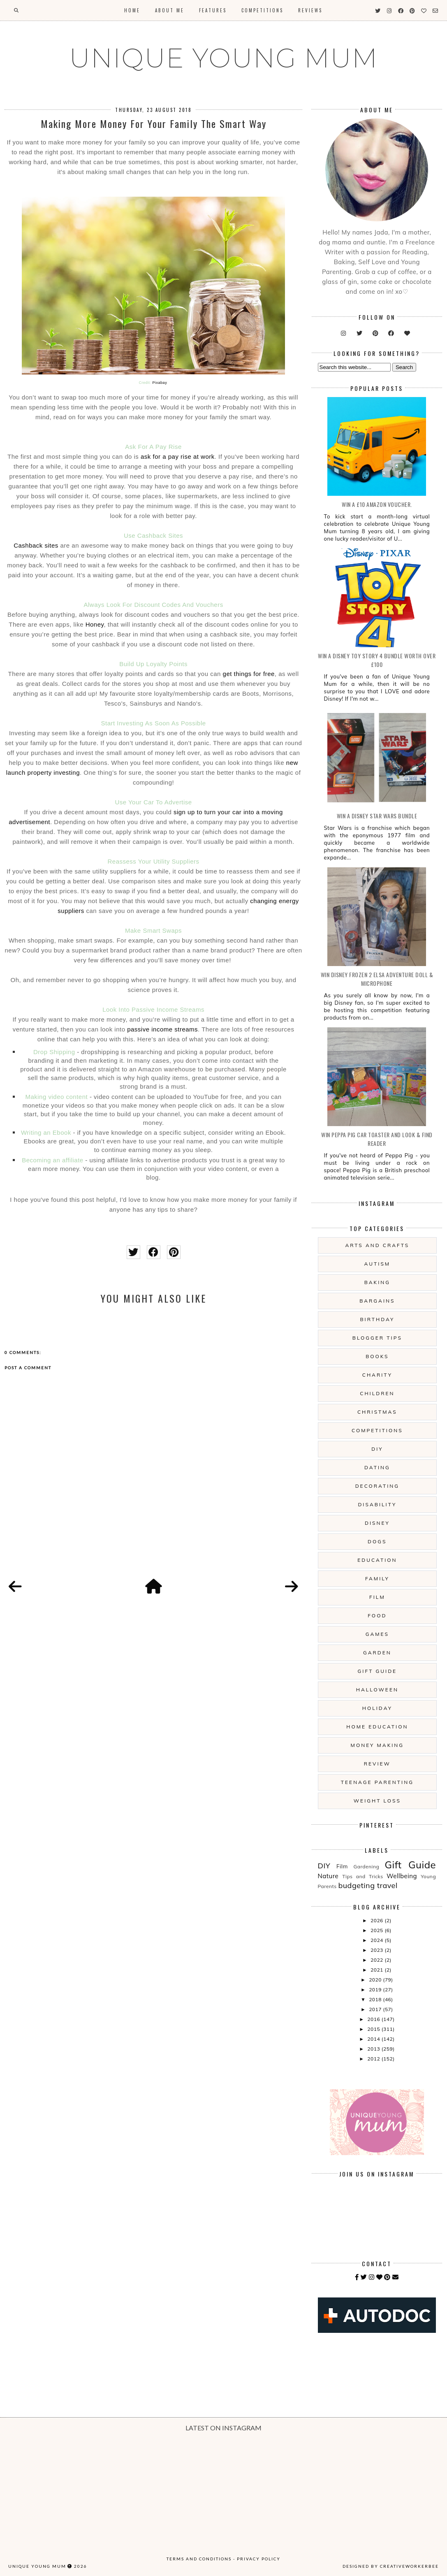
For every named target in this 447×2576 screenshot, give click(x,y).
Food (377, 1615)
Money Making (377, 1745)
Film (377, 1597)
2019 (376, 1989)
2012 (374, 2059)
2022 (377, 1960)
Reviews (310, 10)
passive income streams (162, 1029)
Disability (377, 1504)
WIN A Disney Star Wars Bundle (377, 815)
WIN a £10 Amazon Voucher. (377, 504)
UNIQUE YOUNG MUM (223, 58)
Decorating (377, 1486)
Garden (377, 1652)
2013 (374, 2049)
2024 (377, 1940)
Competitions (262, 10)
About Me (169, 10)
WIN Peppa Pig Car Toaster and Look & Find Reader (377, 1138)
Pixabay (160, 383)
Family (377, 1578)
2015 (374, 2029)
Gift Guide (377, 1671)
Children (377, 1393)
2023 (377, 1950)
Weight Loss (377, 1801)
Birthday (377, 1319)
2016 (374, 2019)
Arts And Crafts (377, 1245)
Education (377, 1560)
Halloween (377, 1689)
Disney (377, 1523)
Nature (328, 1876)
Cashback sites (36, 545)
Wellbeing (402, 1876)
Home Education (377, 1727)
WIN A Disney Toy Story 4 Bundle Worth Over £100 (376, 660)
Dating (377, 1467)
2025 (377, 1930)
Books (377, 1356)
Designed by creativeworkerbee (391, 2566)
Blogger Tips (377, 1338)
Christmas (377, 1412)
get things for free (249, 673)
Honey (95, 624)
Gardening (367, 1866)
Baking (377, 1282)
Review (377, 1764)
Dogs (377, 1541)
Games (377, 1634)
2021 (377, 1970)
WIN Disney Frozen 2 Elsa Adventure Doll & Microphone (377, 978)
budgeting (356, 1885)
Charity (377, 1375)
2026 (377, 1920)
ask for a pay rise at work (178, 456)
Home (132, 10)
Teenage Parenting (377, 1782)
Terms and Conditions (199, 2558)
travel (387, 1885)
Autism (377, 1264)
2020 (376, 1980)
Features (213, 10)
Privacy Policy (258, 2558)
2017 (376, 2009)
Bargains (377, 1301)
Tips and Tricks (362, 1876)
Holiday (377, 1708)
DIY (377, 1449)
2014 (374, 2039)
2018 (376, 1999)
